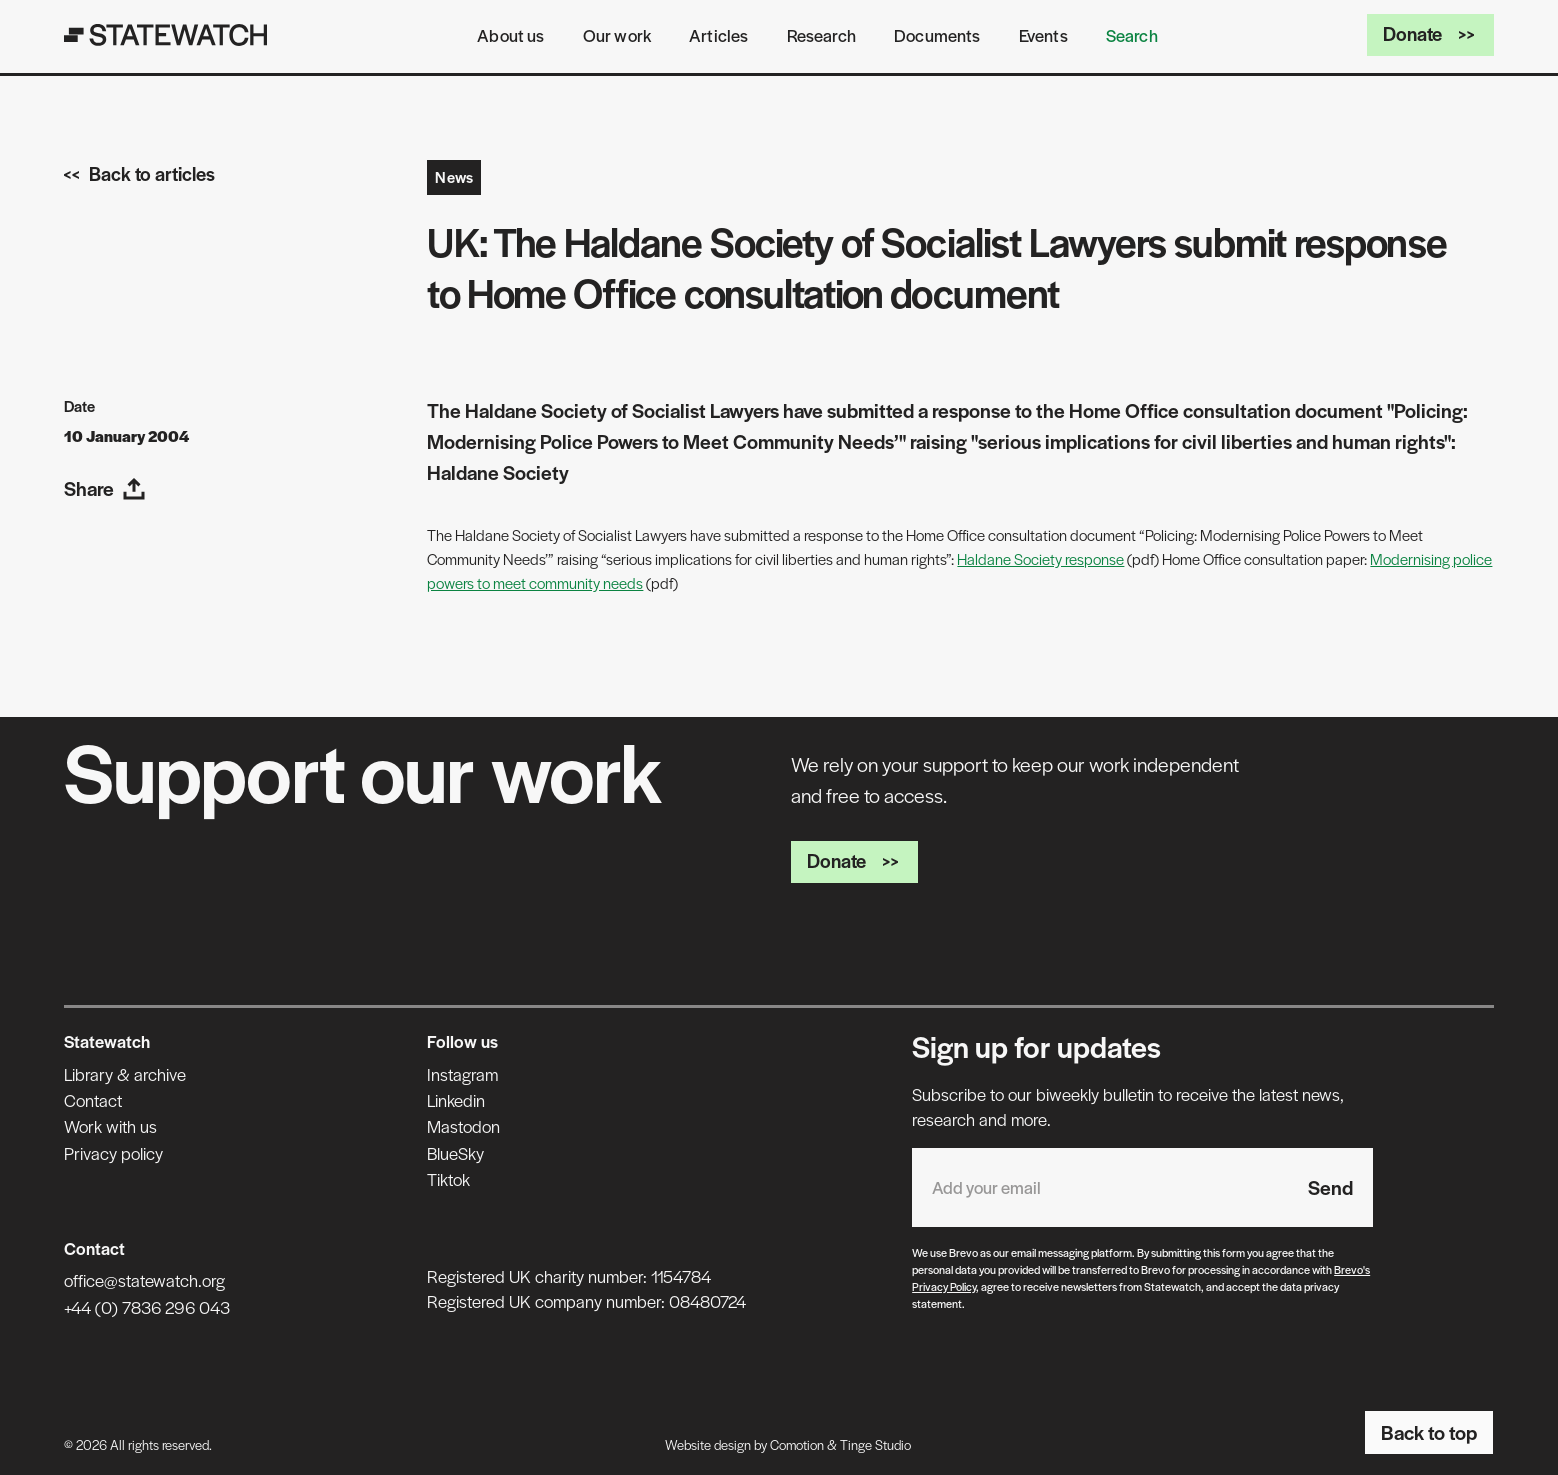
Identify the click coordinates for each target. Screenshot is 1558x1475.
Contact (93, 1100)
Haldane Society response (1040, 558)
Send (1330, 1187)
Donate (1430, 33)
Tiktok (448, 1179)
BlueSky (455, 1153)
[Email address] (1100, 1187)
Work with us (110, 1126)
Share (105, 488)
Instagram (462, 1074)
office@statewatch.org (144, 1280)
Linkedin (456, 1100)
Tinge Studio (875, 1444)
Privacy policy (113, 1153)
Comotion (797, 1444)
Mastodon (463, 1126)
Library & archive (125, 1074)
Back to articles (139, 173)
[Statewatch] (166, 35)
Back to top (1429, 1432)
